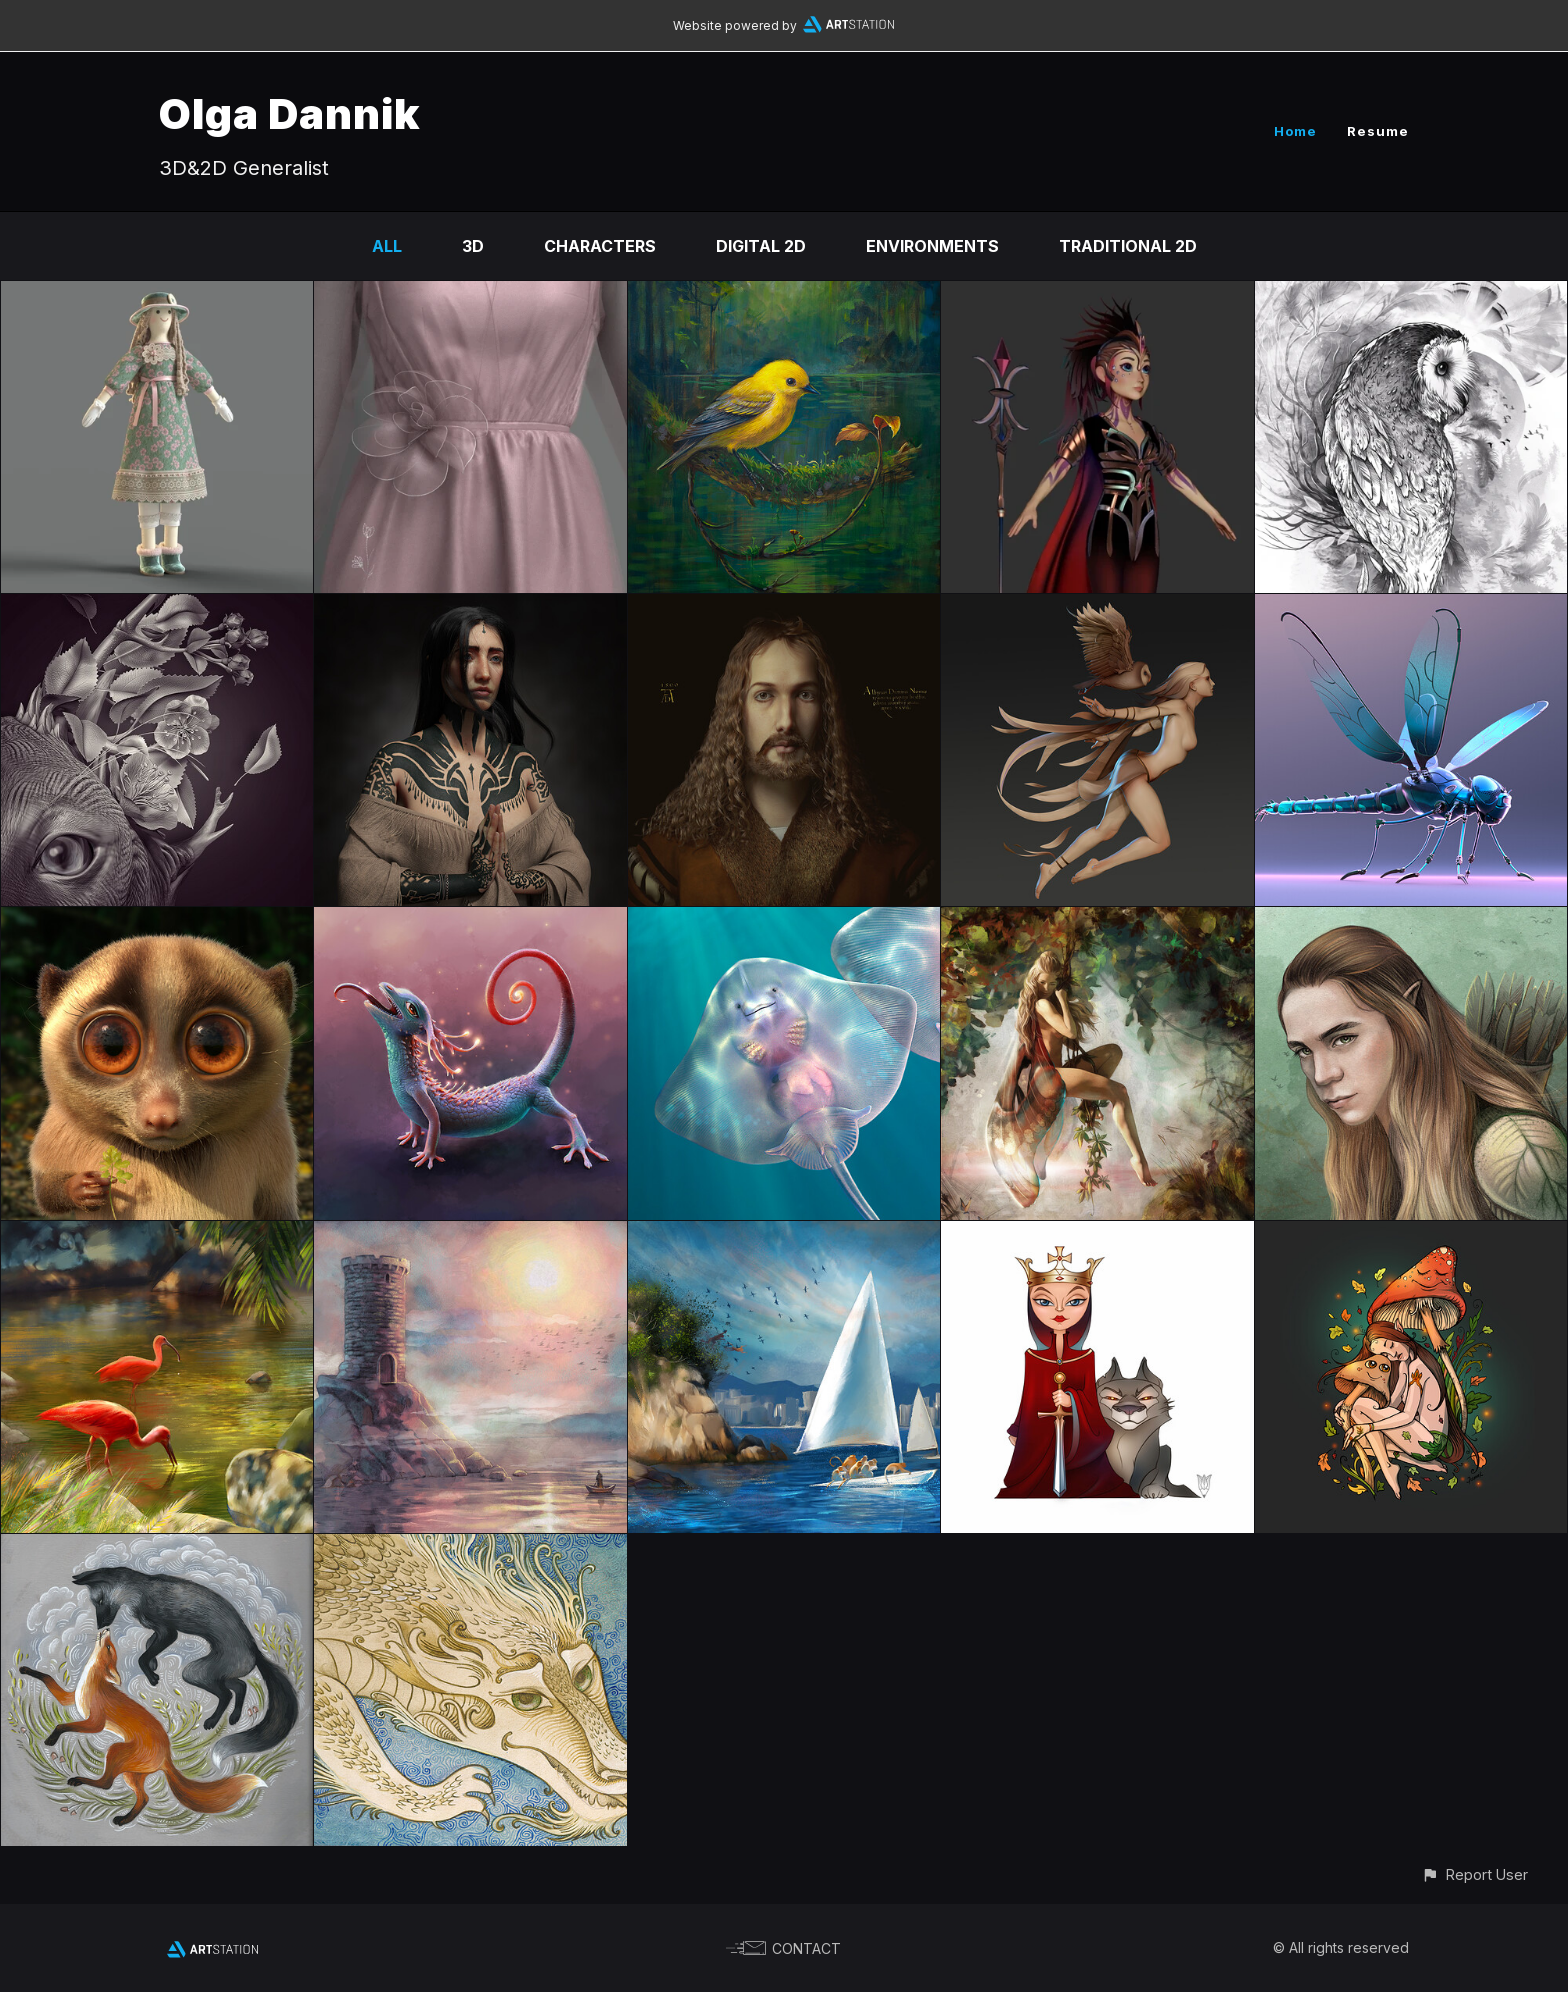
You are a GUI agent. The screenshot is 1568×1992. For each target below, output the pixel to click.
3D (473, 246)
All (387, 246)
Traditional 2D (1128, 246)
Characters (600, 246)
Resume (1378, 131)
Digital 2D (761, 246)
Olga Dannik (290, 113)
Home (1295, 131)
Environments (932, 246)
